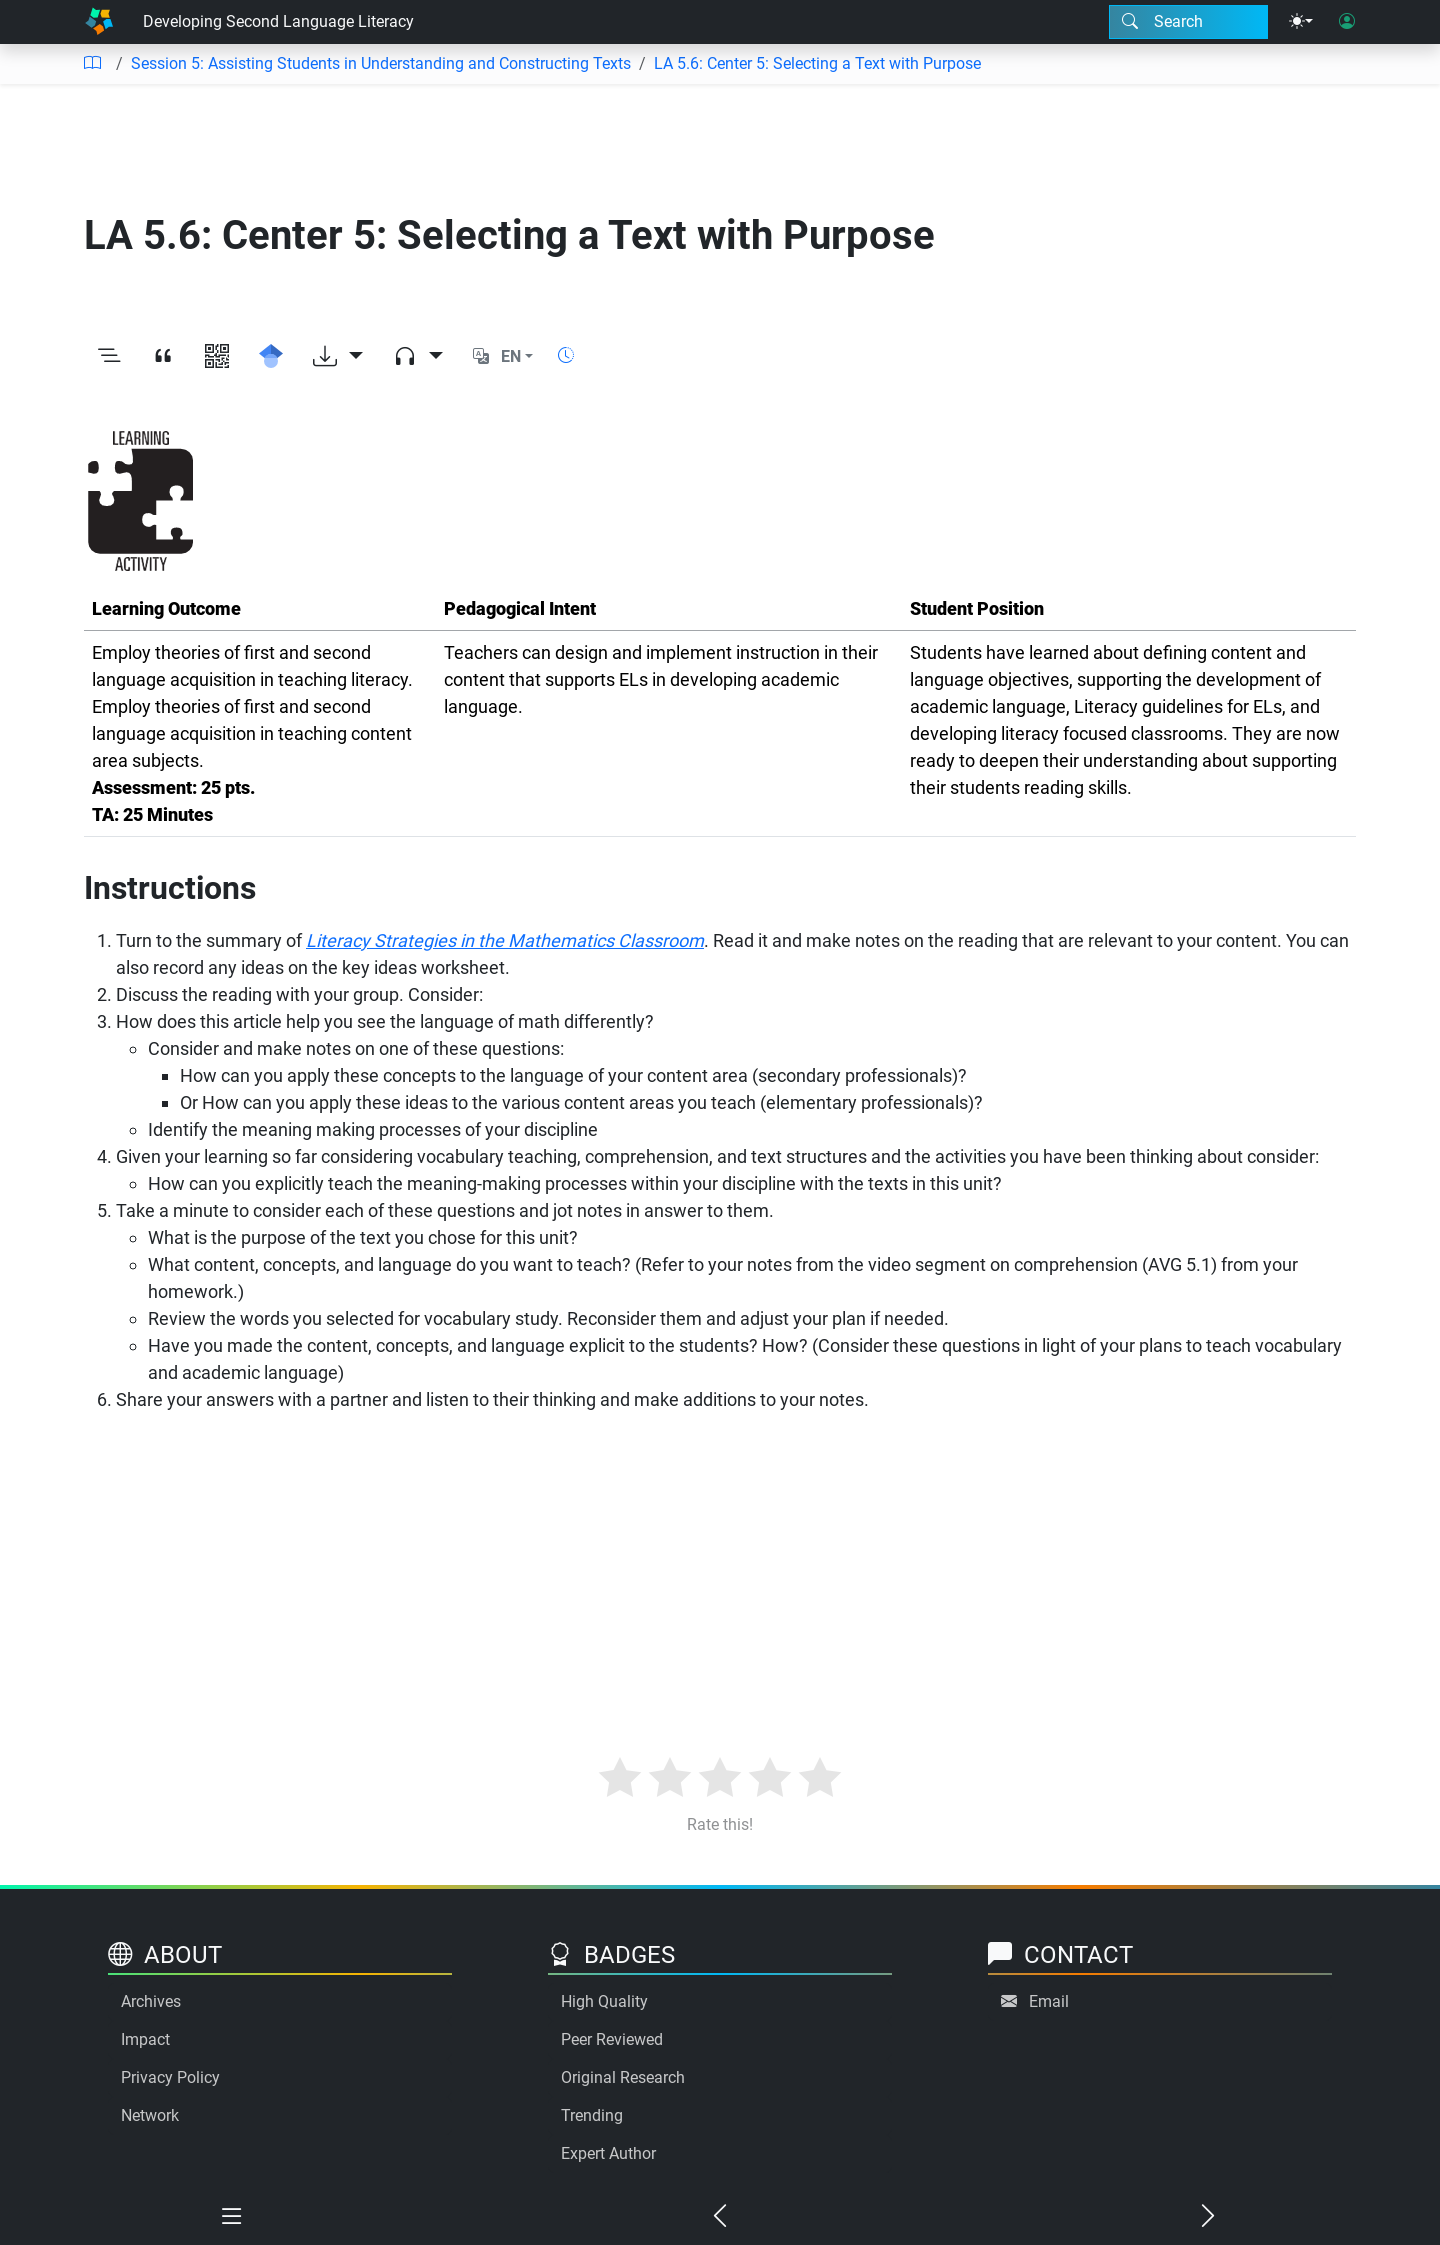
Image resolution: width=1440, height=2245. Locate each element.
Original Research (623, 2077)
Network (150, 2115)
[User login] (1347, 22)
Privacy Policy (170, 2077)
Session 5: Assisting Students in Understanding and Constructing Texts (381, 63)
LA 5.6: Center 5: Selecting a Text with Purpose (817, 63)
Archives (151, 2001)
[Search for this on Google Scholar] (271, 357)
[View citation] (163, 357)
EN (511, 356)
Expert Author (608, 2153)
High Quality (604, 2001)
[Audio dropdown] (418, 357)
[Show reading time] (566, 355)
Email (1049, 2001)
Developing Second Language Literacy (278, 21)
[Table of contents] (92, 64)
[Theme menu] (1301, 22)
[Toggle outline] (109, 357)
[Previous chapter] (720, 2217)
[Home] (99, 22)
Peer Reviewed (612, 2039)
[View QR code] (217, 357)
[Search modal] (1188, 22)
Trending (592, 2115)
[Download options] (338, 357)
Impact (145, 2039)
